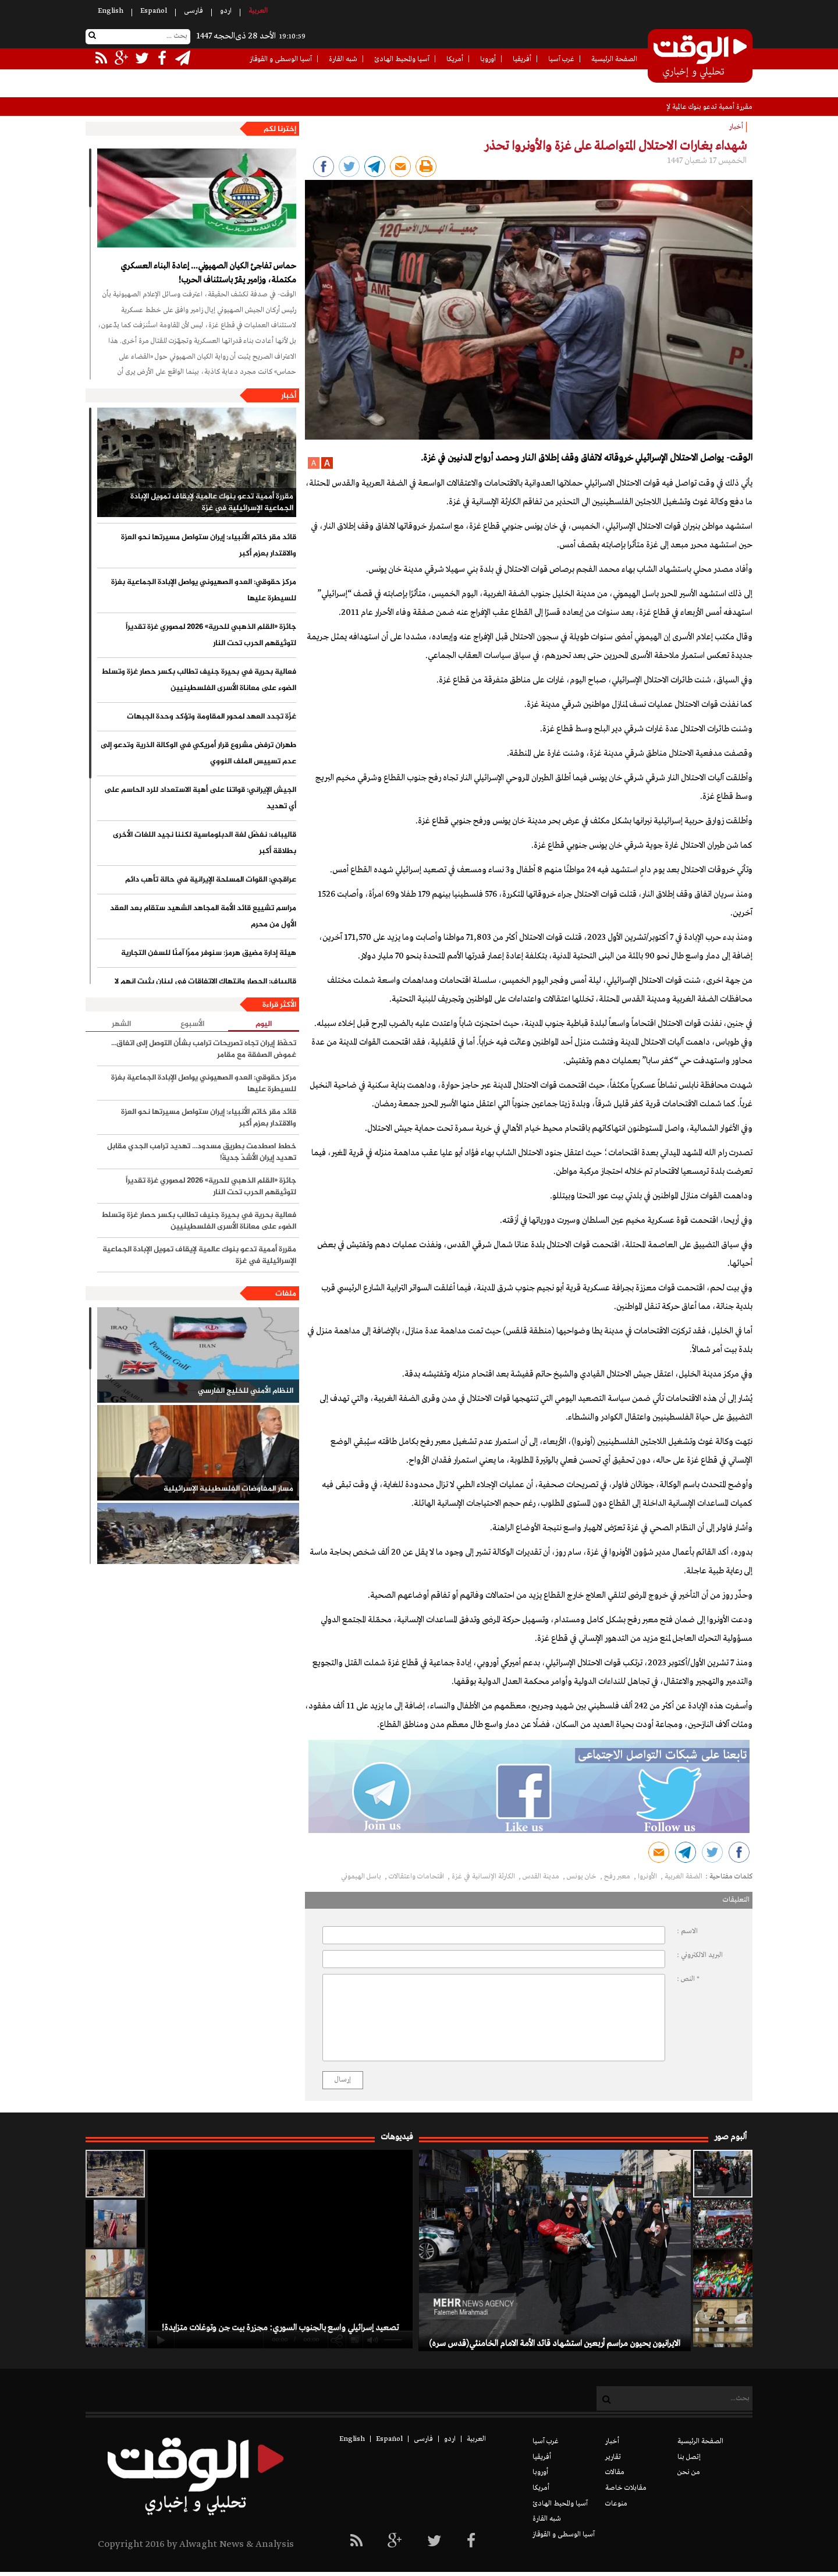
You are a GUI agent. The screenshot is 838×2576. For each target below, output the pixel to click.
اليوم (263, 1024)
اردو (226, 11)
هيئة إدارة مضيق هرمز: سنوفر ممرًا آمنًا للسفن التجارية (208, 953)
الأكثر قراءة (279, 1005)
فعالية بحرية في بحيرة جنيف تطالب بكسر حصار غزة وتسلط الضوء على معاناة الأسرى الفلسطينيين (198, 680)
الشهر (121, 1024)
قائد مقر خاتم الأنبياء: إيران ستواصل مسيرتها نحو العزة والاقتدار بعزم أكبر (208, 545)
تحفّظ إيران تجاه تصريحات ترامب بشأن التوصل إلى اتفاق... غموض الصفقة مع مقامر (203, 1049)
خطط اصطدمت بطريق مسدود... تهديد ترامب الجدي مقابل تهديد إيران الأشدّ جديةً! (201, 1152)
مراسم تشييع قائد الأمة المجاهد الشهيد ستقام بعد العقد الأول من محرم (203, 916)
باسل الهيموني (362, 1876)
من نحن (688, 2472)
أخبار (288, 396)
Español (153, 11)
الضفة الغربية (683, 1876)
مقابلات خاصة (626, 2488)
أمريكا (454, 59)
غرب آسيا (561, 59)
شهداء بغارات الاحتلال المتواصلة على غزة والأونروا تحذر (615, 146)
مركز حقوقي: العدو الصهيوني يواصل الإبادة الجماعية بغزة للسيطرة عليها (203, 590)
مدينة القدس (542, 1876)
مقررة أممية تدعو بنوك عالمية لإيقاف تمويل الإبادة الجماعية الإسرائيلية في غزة (211, 502)
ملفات (285, 1293)
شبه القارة (343, 59)
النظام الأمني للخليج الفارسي (245, 1391)
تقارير (613, 2457)
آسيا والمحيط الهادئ (401, 59)
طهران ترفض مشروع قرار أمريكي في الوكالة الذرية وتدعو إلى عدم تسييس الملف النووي (198, 753)
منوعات (616, 2503)
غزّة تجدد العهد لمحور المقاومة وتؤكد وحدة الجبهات (211, 716)
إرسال (343, 2080)
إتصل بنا (689, 2457)
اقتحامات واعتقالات (417, 1876)
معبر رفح (618, 1876)
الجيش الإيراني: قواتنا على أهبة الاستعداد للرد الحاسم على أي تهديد (200, 798)
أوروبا (488, 59)
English (110, 11)
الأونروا (648, 1876)
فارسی (193, 11)
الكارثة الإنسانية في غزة (484, 1876)
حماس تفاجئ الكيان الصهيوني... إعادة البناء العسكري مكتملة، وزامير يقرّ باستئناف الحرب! (208, 273)
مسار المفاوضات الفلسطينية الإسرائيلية (228, 1489)
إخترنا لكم (280, 129)
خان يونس (582, 1876)
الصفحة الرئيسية (614, 59)
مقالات (614, 2472)
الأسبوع (192, 1024)
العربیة (258, 11)
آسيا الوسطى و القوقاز (281, 59)
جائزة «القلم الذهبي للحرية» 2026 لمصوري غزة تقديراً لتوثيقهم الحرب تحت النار (211, 635)
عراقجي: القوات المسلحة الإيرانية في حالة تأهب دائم (210, 879)
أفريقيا (522, 59)
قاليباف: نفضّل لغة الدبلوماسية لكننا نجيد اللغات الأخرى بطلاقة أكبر (204, 843)
